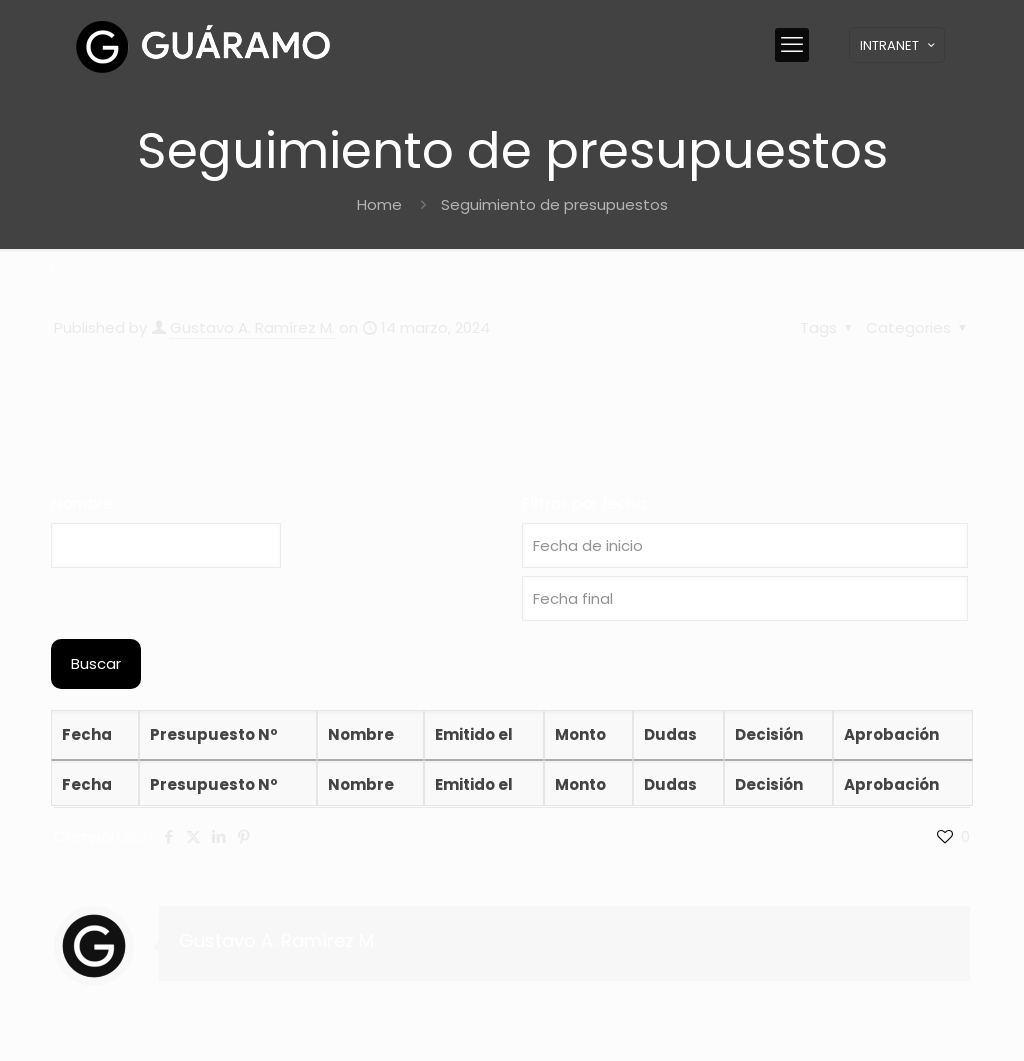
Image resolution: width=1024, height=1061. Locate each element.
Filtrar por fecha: (586, 503)
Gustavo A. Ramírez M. (252, 327)
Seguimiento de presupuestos (554, 204)
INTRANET (899, 45)
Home (379, 204)
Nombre (82, 503)
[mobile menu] (792, 45)
